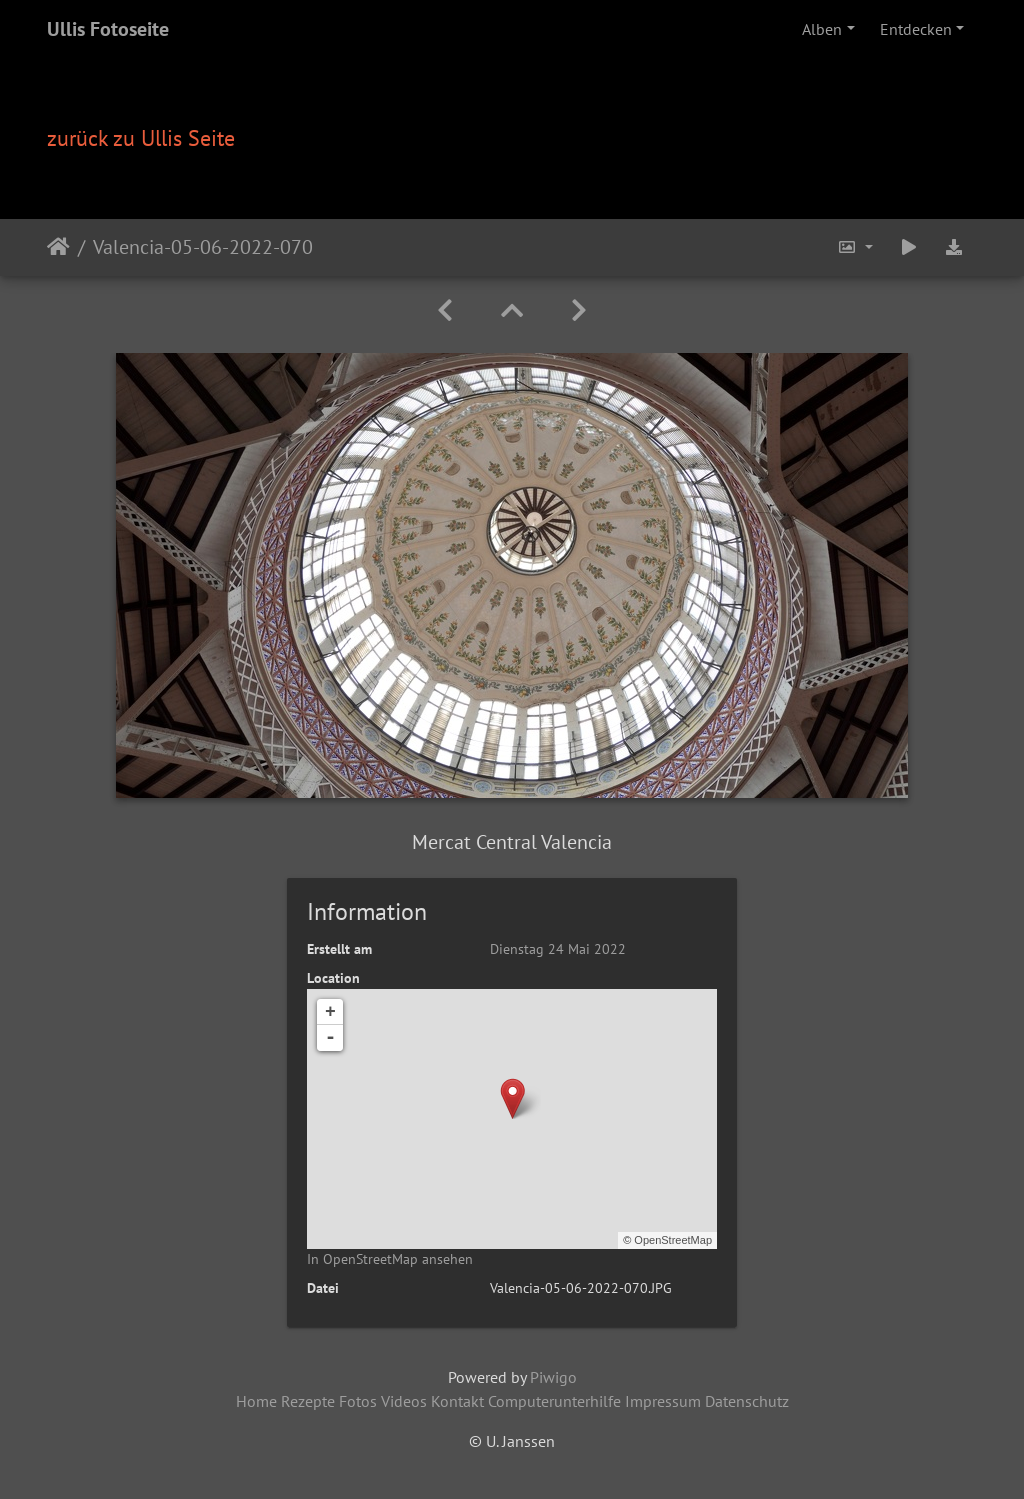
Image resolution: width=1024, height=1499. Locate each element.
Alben (822, 29)
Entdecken (916, 29)
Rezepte (308, 1401)
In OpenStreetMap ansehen (390, 1259)
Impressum (663, 1401)
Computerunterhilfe (554, 1401)
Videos (404, 1401)
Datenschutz (747, 1401)
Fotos (358, 1401)
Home (256, 1401)
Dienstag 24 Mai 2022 (558, 949)
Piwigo (553, 1377)
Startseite (58, 247)
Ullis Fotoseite (108, 29)
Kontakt (457, 1401)
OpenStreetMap (673, 1240)
